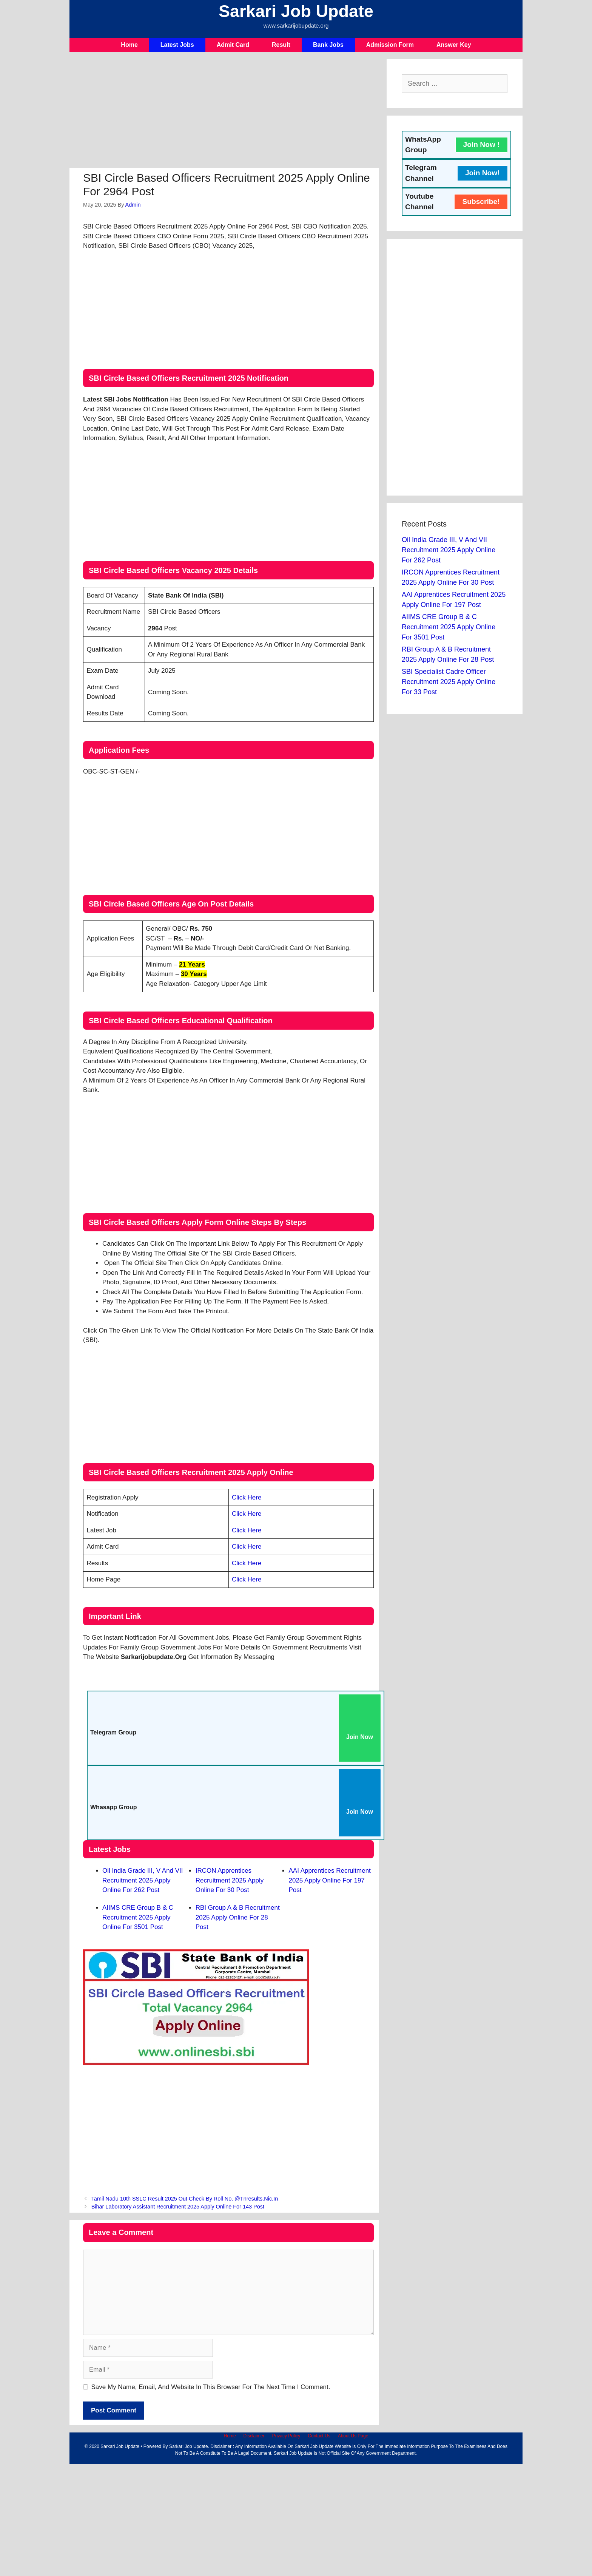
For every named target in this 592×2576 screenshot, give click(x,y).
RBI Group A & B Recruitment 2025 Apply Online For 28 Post (238, 1917)
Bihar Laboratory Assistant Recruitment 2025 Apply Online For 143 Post (177, 2207)
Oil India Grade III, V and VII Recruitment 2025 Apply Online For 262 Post (142, 1880)
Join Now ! (481, 144)
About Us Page (353, 2436)
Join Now (359, 1737)
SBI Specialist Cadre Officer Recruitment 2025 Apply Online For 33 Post (448, 682)
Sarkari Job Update (296, 11)
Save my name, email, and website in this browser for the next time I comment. (210, 2387)
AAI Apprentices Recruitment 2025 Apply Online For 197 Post (330, 1880)
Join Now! (482, 173)
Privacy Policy (286, 2436)
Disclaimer (254, 2436)
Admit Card (233, 45)
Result (281, 45)
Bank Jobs (328, 45)
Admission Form (390, 45)
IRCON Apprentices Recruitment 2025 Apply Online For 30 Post (230, 1880)
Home (129, 45)
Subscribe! (480, 201)
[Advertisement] (224, 112)
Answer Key (453, 45)
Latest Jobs (177, 45)
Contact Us (319, 2436)
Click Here (246, 1497)
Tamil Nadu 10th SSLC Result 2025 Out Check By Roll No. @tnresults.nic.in (184, 2199)
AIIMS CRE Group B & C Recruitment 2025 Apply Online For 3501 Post (137, 1917)
